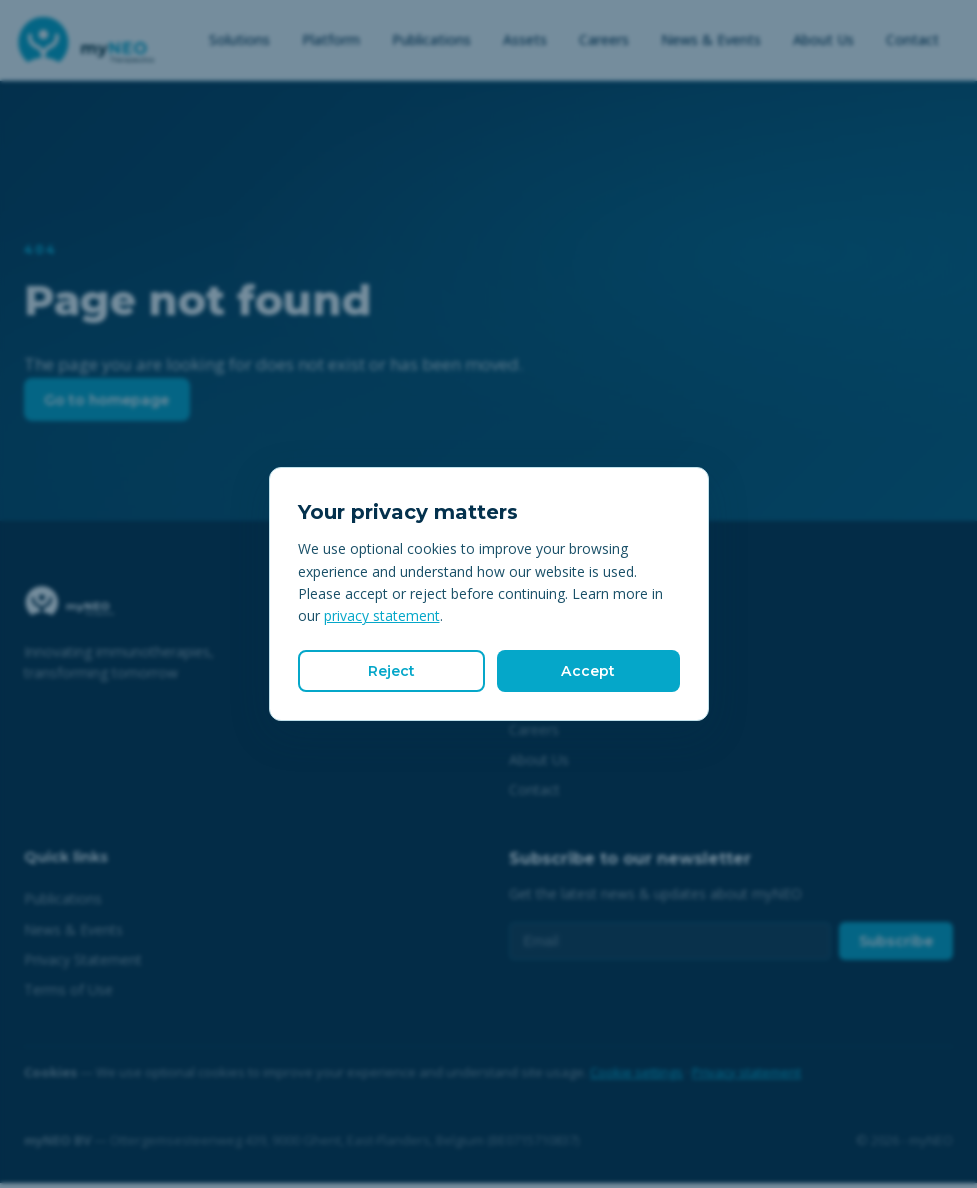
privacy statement (382, 613)
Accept (588, 670)
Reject (391, 670)
